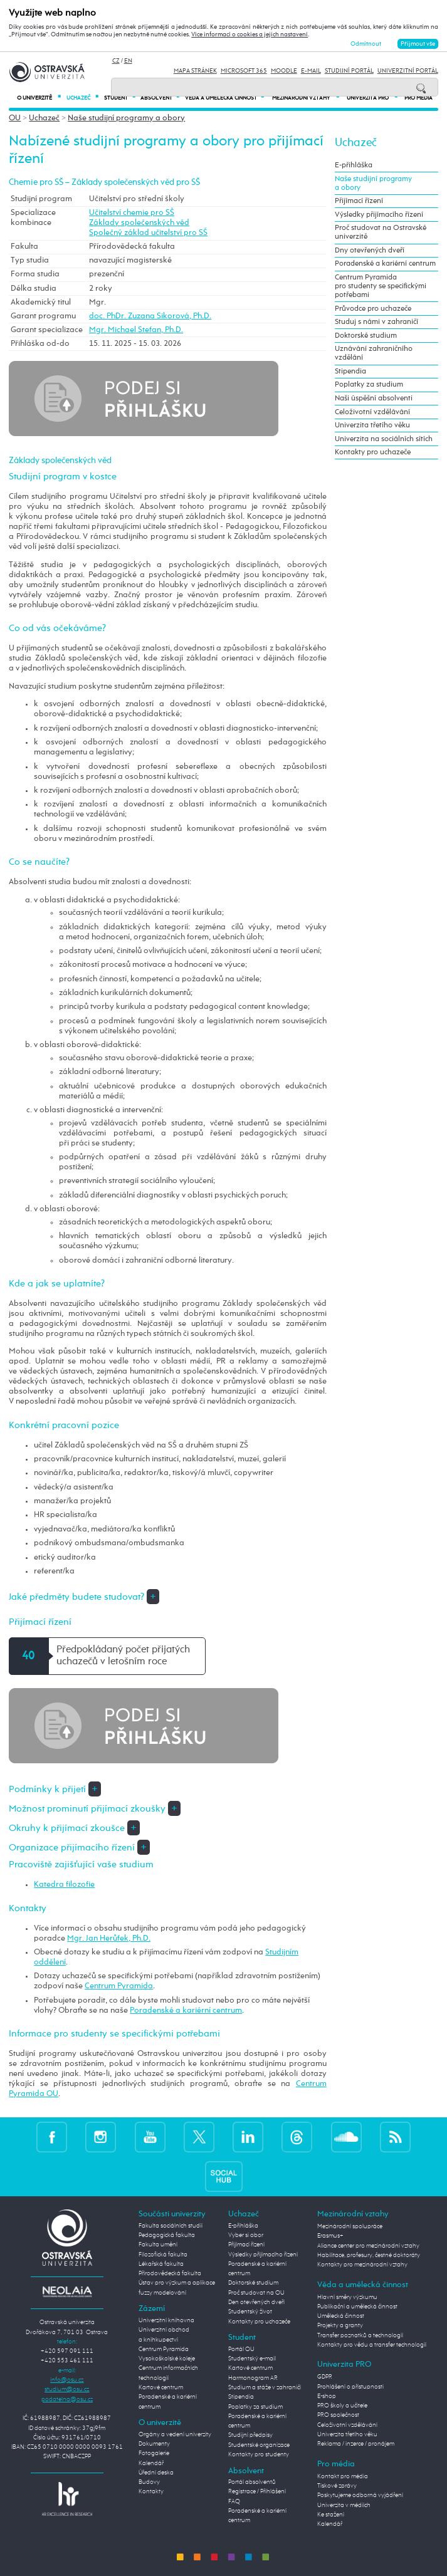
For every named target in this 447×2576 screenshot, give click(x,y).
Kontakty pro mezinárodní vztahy (362, 2264)
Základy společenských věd (139, 223)
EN (128, 61)
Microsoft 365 (244, 71)
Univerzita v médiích (344, 2505)
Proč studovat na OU (256, 2293)
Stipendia (350, 371)
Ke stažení (330, 2514)
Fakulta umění (158, 2244)
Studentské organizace (259, 2445)
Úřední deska (156, 2472)
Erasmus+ (330, 2236)
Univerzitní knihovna (166, 2320)
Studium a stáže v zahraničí (264, 2387)
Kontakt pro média (342, 2476)
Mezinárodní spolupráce (349, 2226)
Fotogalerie (154, 2453)
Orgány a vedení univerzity (175, 2434)
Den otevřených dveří (256, 2302)
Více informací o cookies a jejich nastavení (249, 34)
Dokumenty (154, 2444)
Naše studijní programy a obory (126, 118)
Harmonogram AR (253, 2378)
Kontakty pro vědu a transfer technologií (371, 2345)
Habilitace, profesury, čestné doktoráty (368, 2255)
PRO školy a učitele (342, 2405)
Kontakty (151, 2491)
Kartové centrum (161, 2387)
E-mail (311, 71)
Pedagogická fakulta (167, 2235)
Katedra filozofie (64, 1884)
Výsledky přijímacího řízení (379, 215)
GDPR (324, 2377)
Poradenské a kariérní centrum (186, 2010)
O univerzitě (39, 98)
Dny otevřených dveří (369, 250)
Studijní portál (349, 71)
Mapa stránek (195, 71)
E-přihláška (353, 165)
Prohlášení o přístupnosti (350, 2387)
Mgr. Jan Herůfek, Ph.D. (108, 1938)
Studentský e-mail (252, 2358)
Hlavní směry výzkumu (347, 2297)
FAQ (234, 2501)
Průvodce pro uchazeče (373, 309)
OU (15, 118)
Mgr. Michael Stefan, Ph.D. (136, 330)
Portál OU (241, 2349)
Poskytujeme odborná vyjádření (360, 2495)
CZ (116, 61)
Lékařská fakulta (161, 2264)
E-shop (326, 2396)
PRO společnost (338, 2415)
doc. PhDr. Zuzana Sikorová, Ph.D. (150, 316)
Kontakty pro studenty (258, 2454)
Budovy (149, 2482)
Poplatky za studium (369, 384)
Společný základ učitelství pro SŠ (148, 233)
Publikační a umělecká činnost (357, 2306)
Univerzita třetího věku (372, 425)
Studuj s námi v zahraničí (376, 322)
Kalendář (151, 2463)
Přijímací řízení (359, 201)
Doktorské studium (366, 336)
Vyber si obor (245, 2235)
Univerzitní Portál (407, 71)
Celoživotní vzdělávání (372, 412)
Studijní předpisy (250, 2435)
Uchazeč (82, 98)
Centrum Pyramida (119, 1986)
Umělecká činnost (340, 2316)
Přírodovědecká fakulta (170, 2273)
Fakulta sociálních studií (170, 2226)
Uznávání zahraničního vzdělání (374, 353)
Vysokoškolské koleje (167, 2358)
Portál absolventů (252, 2482)
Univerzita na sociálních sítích (384, 439)
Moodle (284, 71)
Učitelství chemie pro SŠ (131, 213)
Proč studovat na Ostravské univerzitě (380, 232)
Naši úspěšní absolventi (374, 398)
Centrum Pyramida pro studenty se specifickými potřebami (380, 286)
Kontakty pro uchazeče (373, 452)
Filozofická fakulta (163, 2254)
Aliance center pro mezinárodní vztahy (368, 2246)
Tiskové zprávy (337, 2486)
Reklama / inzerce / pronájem (355, 2444)
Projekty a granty (340, 2325)
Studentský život (250, 2311)
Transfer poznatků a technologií (360, 2335)
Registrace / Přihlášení (257, 2491)
